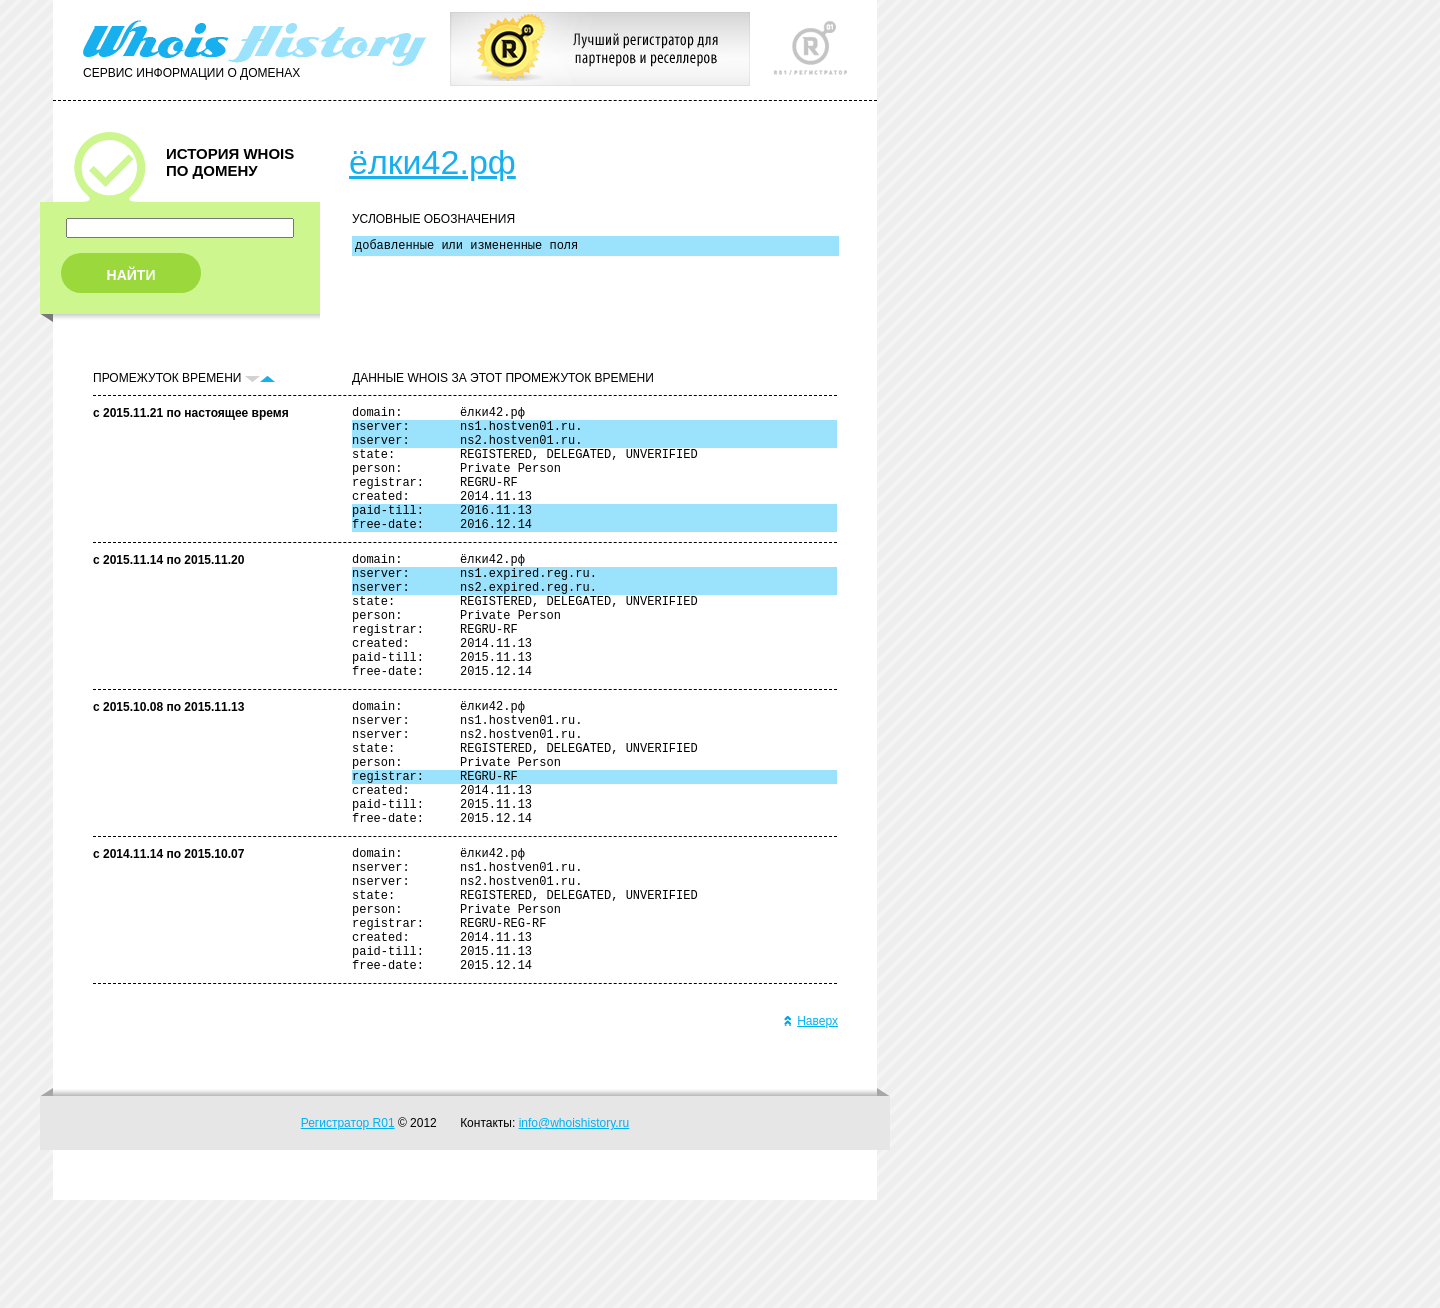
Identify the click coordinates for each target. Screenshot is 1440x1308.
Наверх (810, 1129)
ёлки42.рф (432, 162)
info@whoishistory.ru (574, 1231)
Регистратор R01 (348, 1231)
